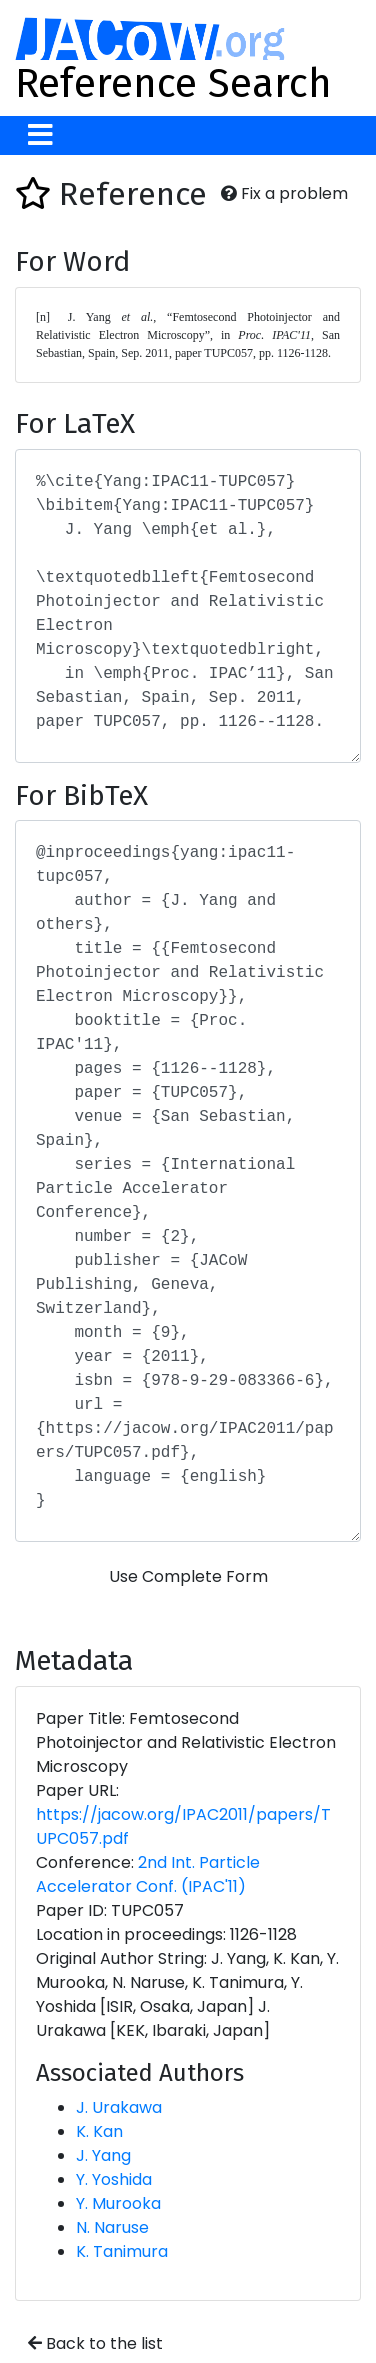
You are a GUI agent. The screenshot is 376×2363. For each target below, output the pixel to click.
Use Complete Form (188, 1576)
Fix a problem (284, 193)
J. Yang (103, 2155)
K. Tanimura (122, 2251)
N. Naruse (112, 2227)
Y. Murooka (118, 2203)
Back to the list (95, 2343)
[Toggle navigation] (40, 135)
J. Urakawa (119, 2107)
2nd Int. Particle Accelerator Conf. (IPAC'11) (148, 1874)
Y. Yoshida (114, 2179)
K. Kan (99, 2131)
